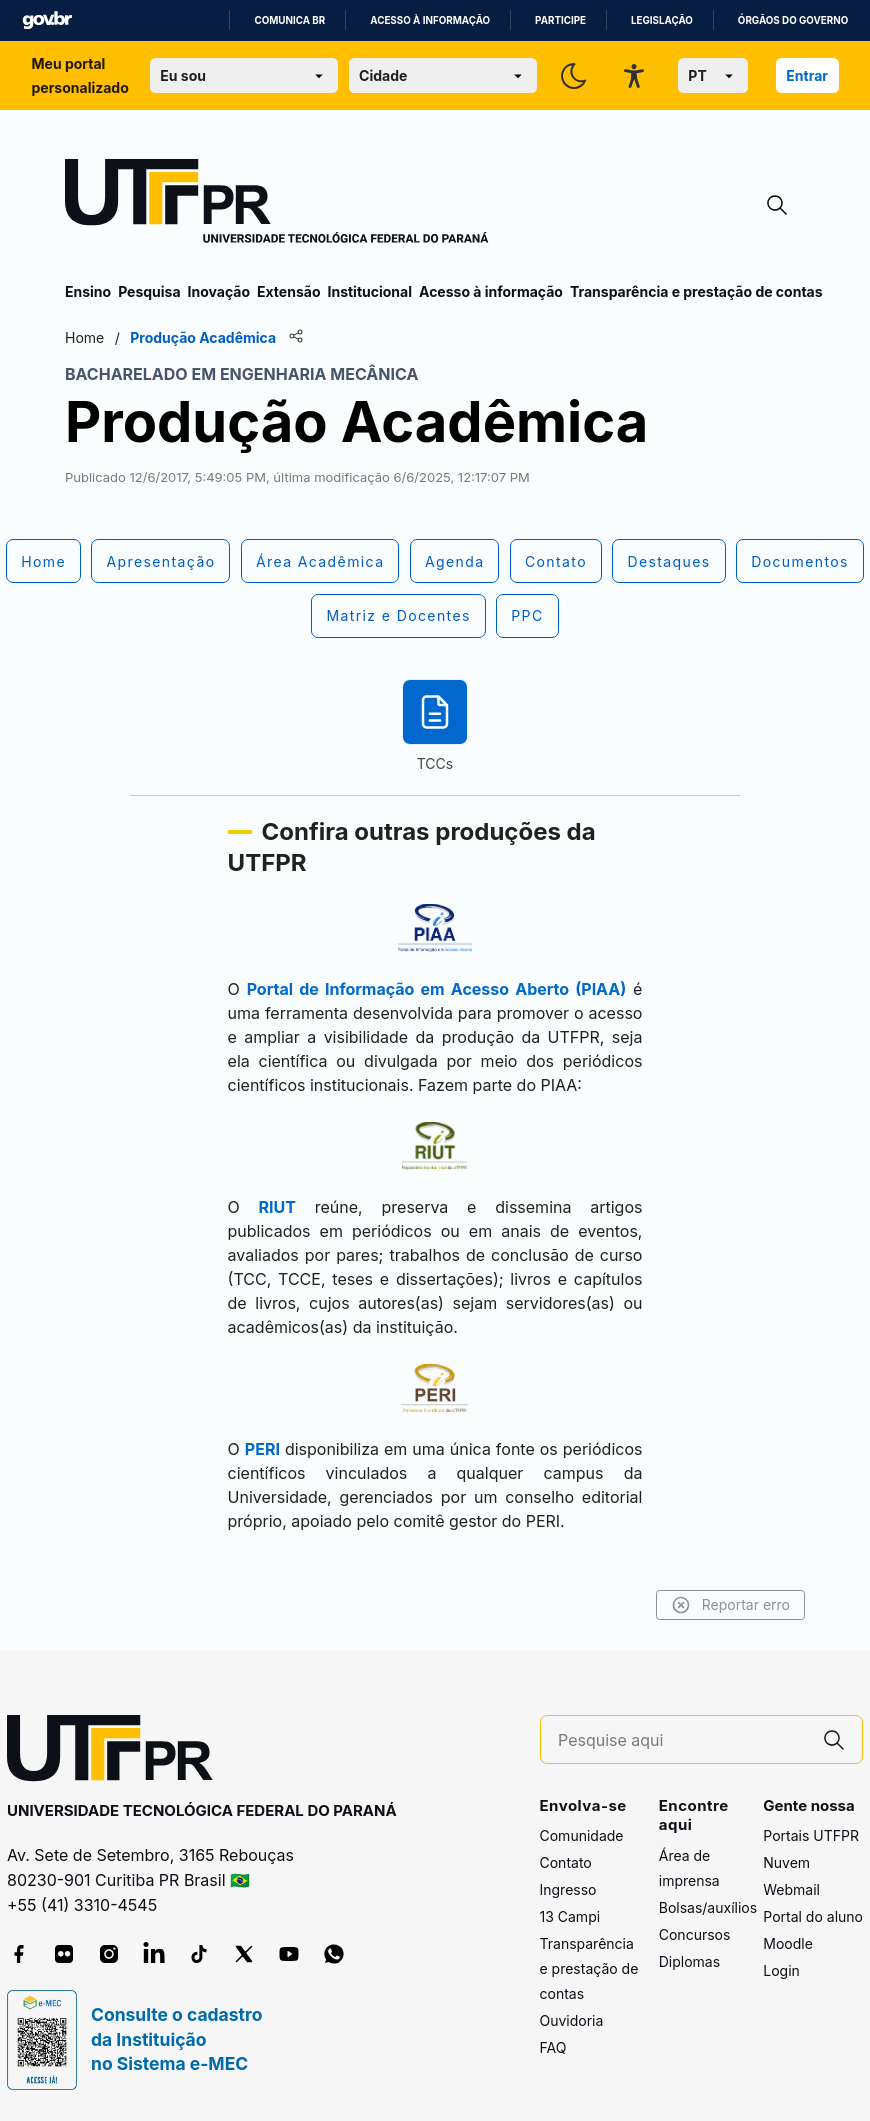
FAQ (553, 2047)
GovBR (47, 20)
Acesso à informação (430, 20)
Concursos (695, 1934)
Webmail (791, 1889)
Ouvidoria (572, 2020)
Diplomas (689, 1961)
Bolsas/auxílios (708, 1907)
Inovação (219, 291)
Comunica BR (289, 20)
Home (84, 337)
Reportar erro (730, 1605)
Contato (566, 1862)
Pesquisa (149, 291)
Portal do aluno (813, 1916)
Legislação (662, 20)
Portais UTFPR (811, 1835)
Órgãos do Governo (793, 20)
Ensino (88, 291)
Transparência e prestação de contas (696, 291)
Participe (560, 20)
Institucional (369, 291)
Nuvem (786, 1862)
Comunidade (582, 1835)
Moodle (788, 1943)
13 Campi (570, 1916)
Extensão (288, 291)
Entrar (807, 75)
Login (781, 1970)
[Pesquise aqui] (682, 1740)
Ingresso (568, 1889)
